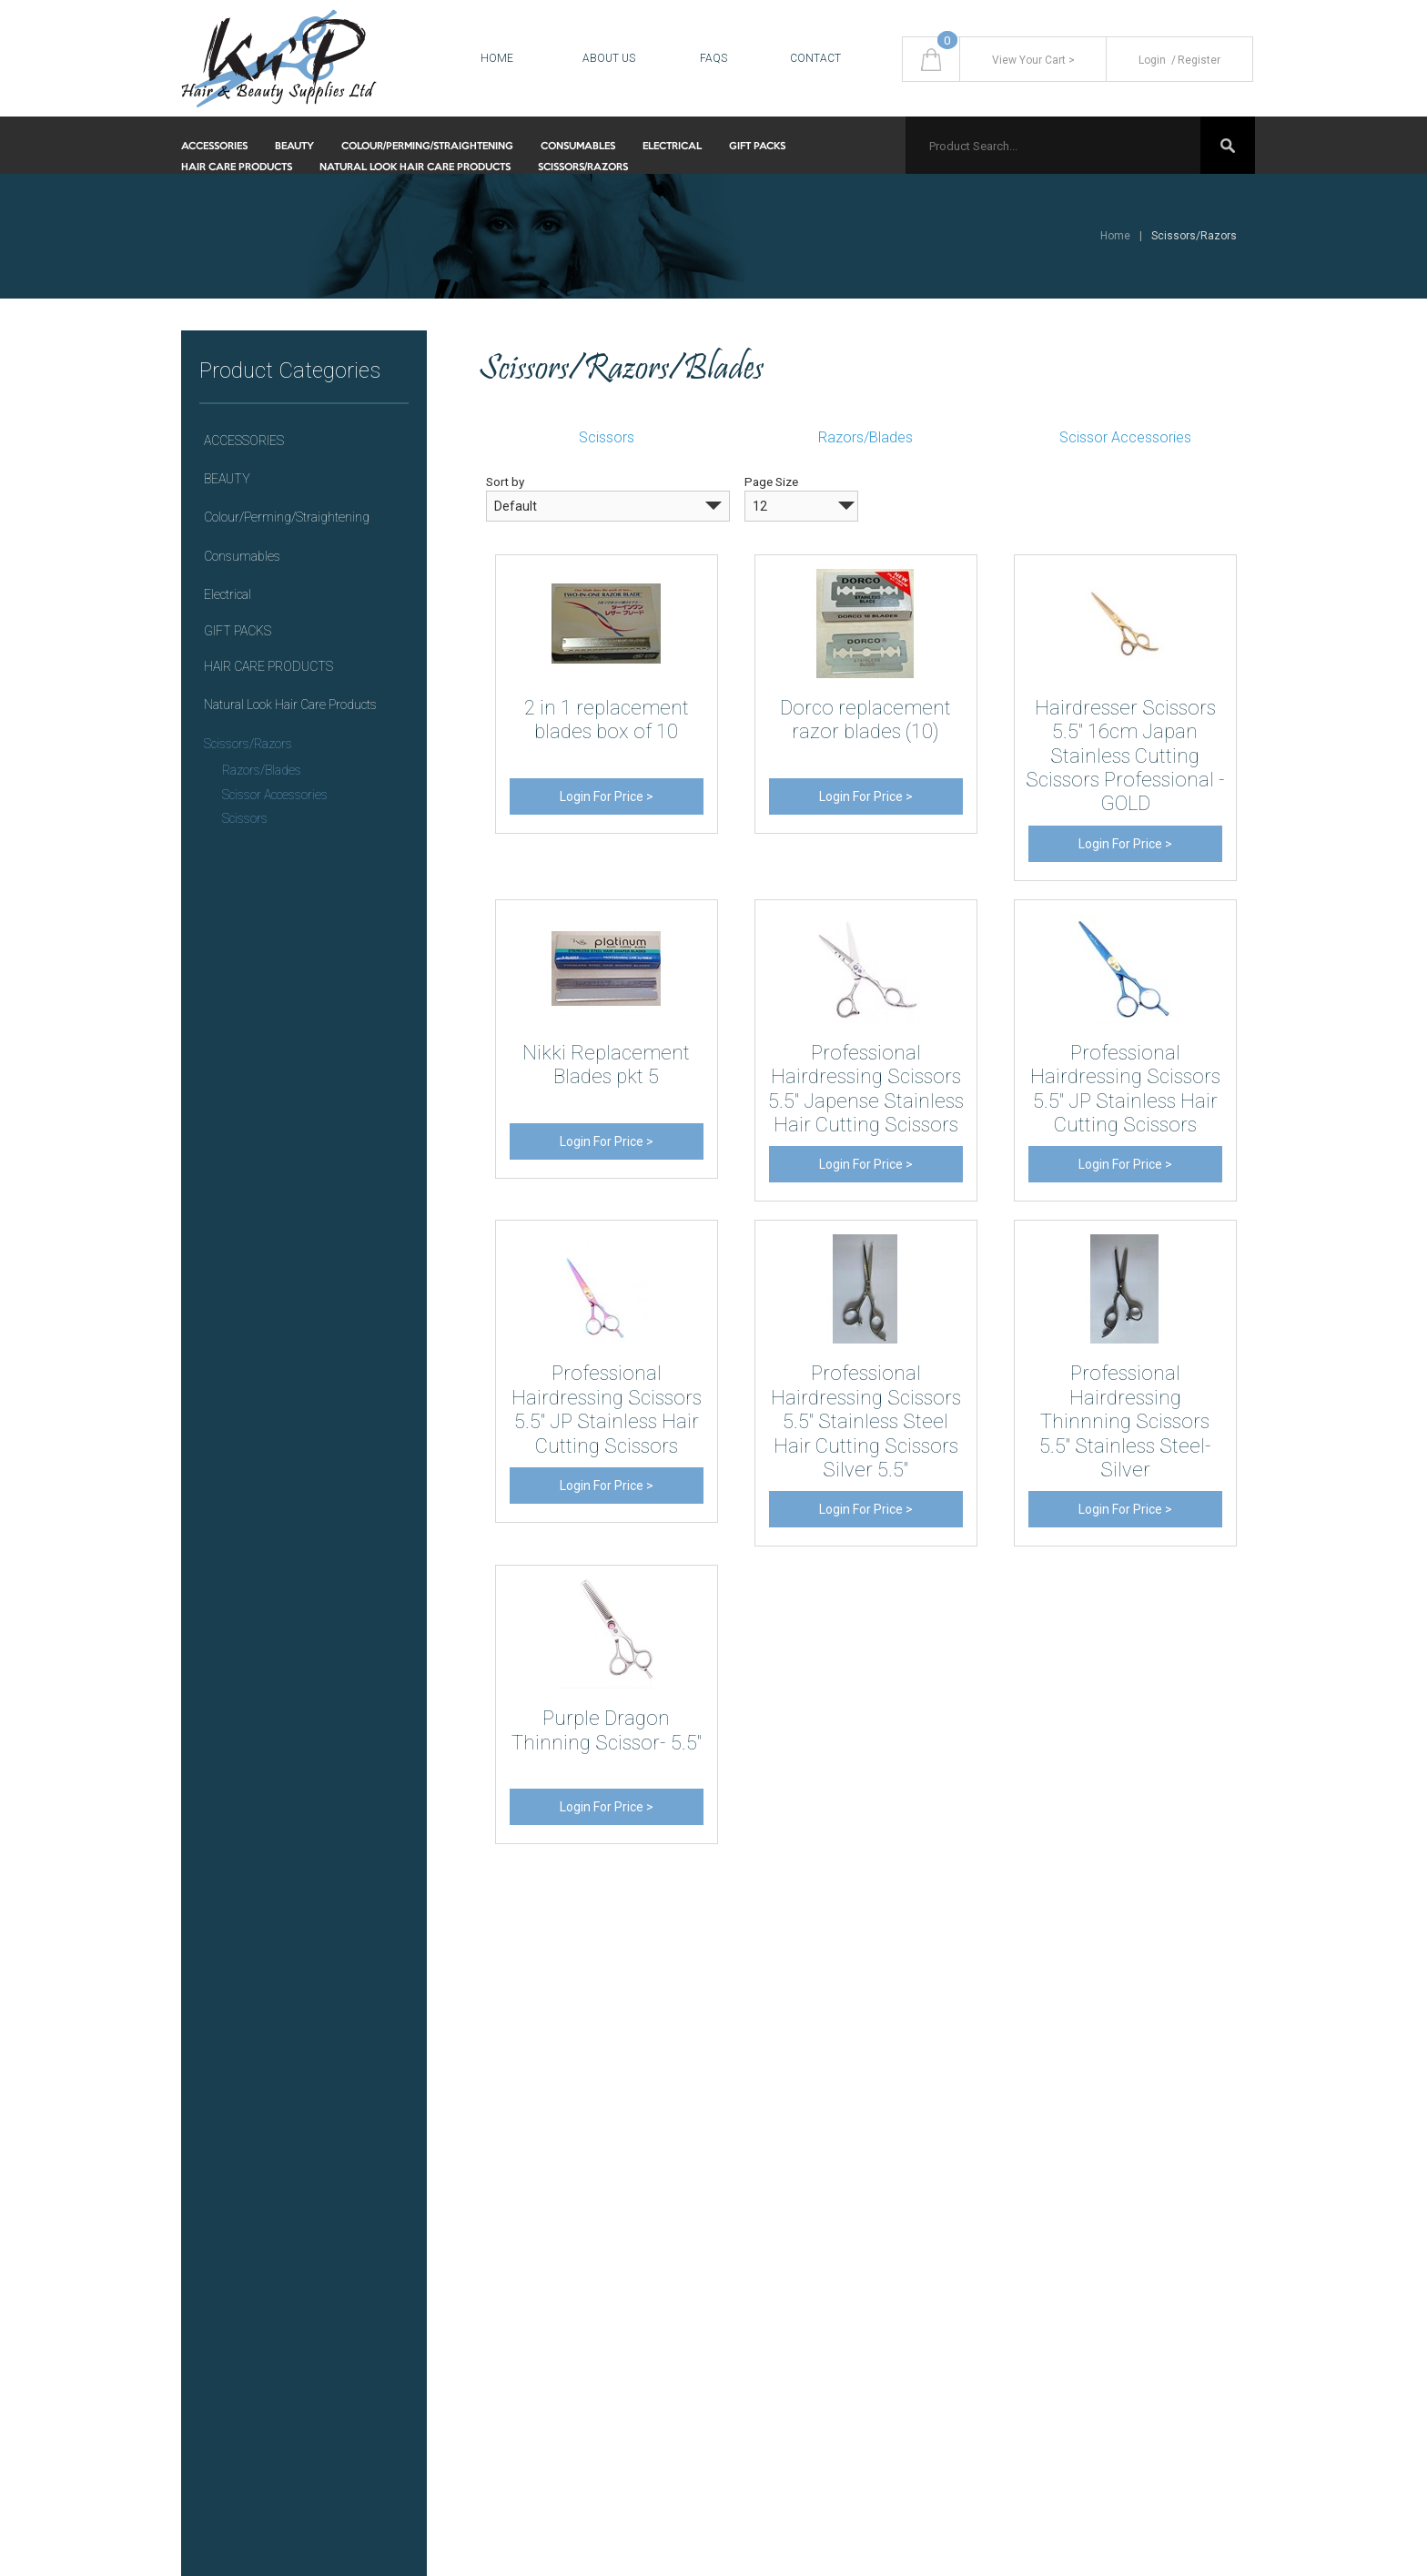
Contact (815, 58)
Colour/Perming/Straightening (427, 146)
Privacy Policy (771, 2118)
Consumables (578, 146)
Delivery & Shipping (787, 2084)
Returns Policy (773, 2151)
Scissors (245, 818)
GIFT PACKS (757, 146)
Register (1194, 60)
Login (1152, 60)
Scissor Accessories (275, 794)
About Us (608, 58)
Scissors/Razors (583, 167)
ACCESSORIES (214, 146)
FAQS (713, 58)
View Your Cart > (1033, 60)
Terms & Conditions (787, 2184)
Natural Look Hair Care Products (415, 167)
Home (497, 58)
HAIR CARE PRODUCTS (236, 167)
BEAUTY (294, 146)
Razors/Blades (261, 770)
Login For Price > (606, 796)
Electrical (672, 146)
